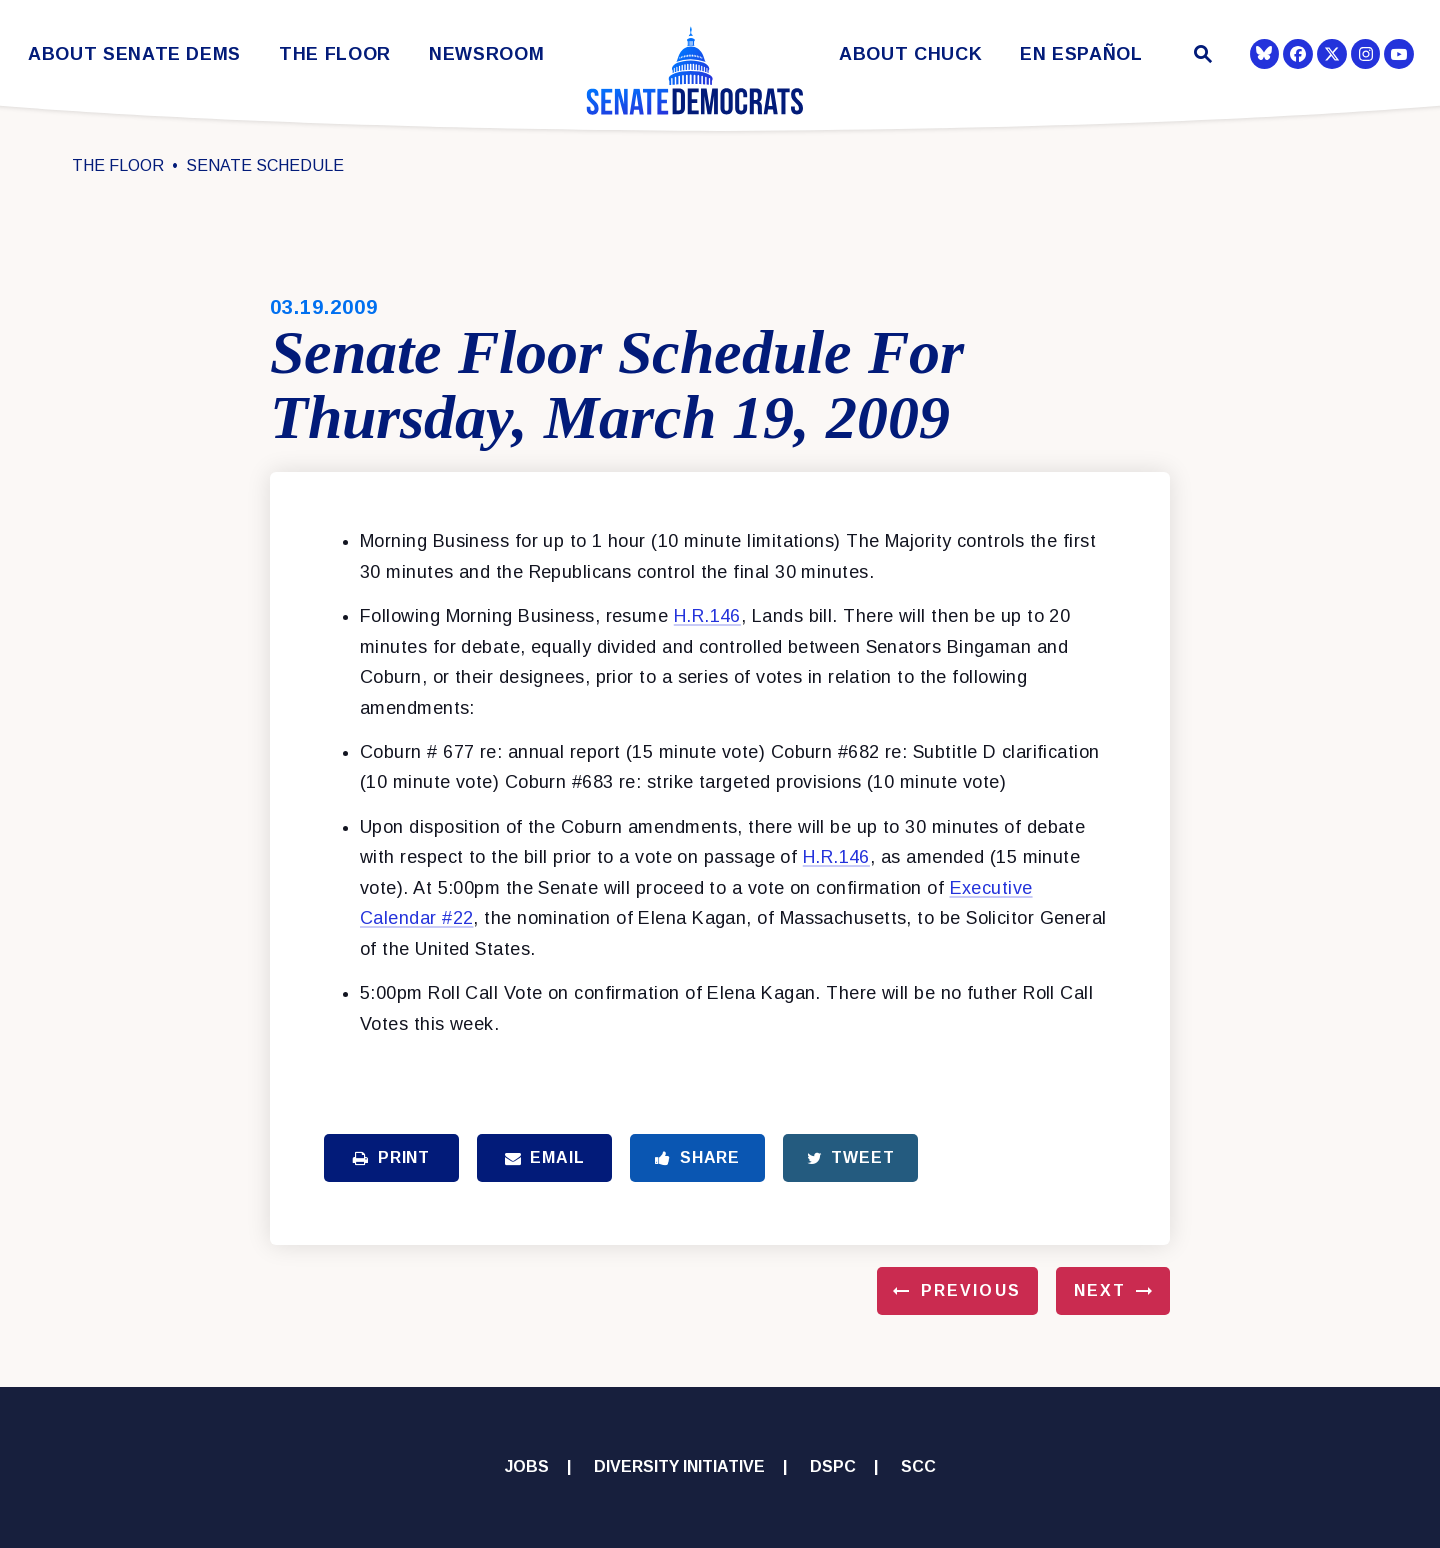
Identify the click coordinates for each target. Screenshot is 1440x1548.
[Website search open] (1201, 56)
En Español (1081, 54)
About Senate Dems (134, 54)
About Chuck (910, 54)
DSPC (833, 1466)
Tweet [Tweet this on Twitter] (851, 1157)
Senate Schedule (265, 165)
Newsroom (486, 54)
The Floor (335, 54)
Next (1100, 1290)
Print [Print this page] (391, 1157)
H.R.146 (707, 616)
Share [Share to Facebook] (697, 1157)
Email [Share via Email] (545, 1157)
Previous (971, 1290)
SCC (918, 1466)
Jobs (527, 1466)
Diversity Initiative (679, 1466)
